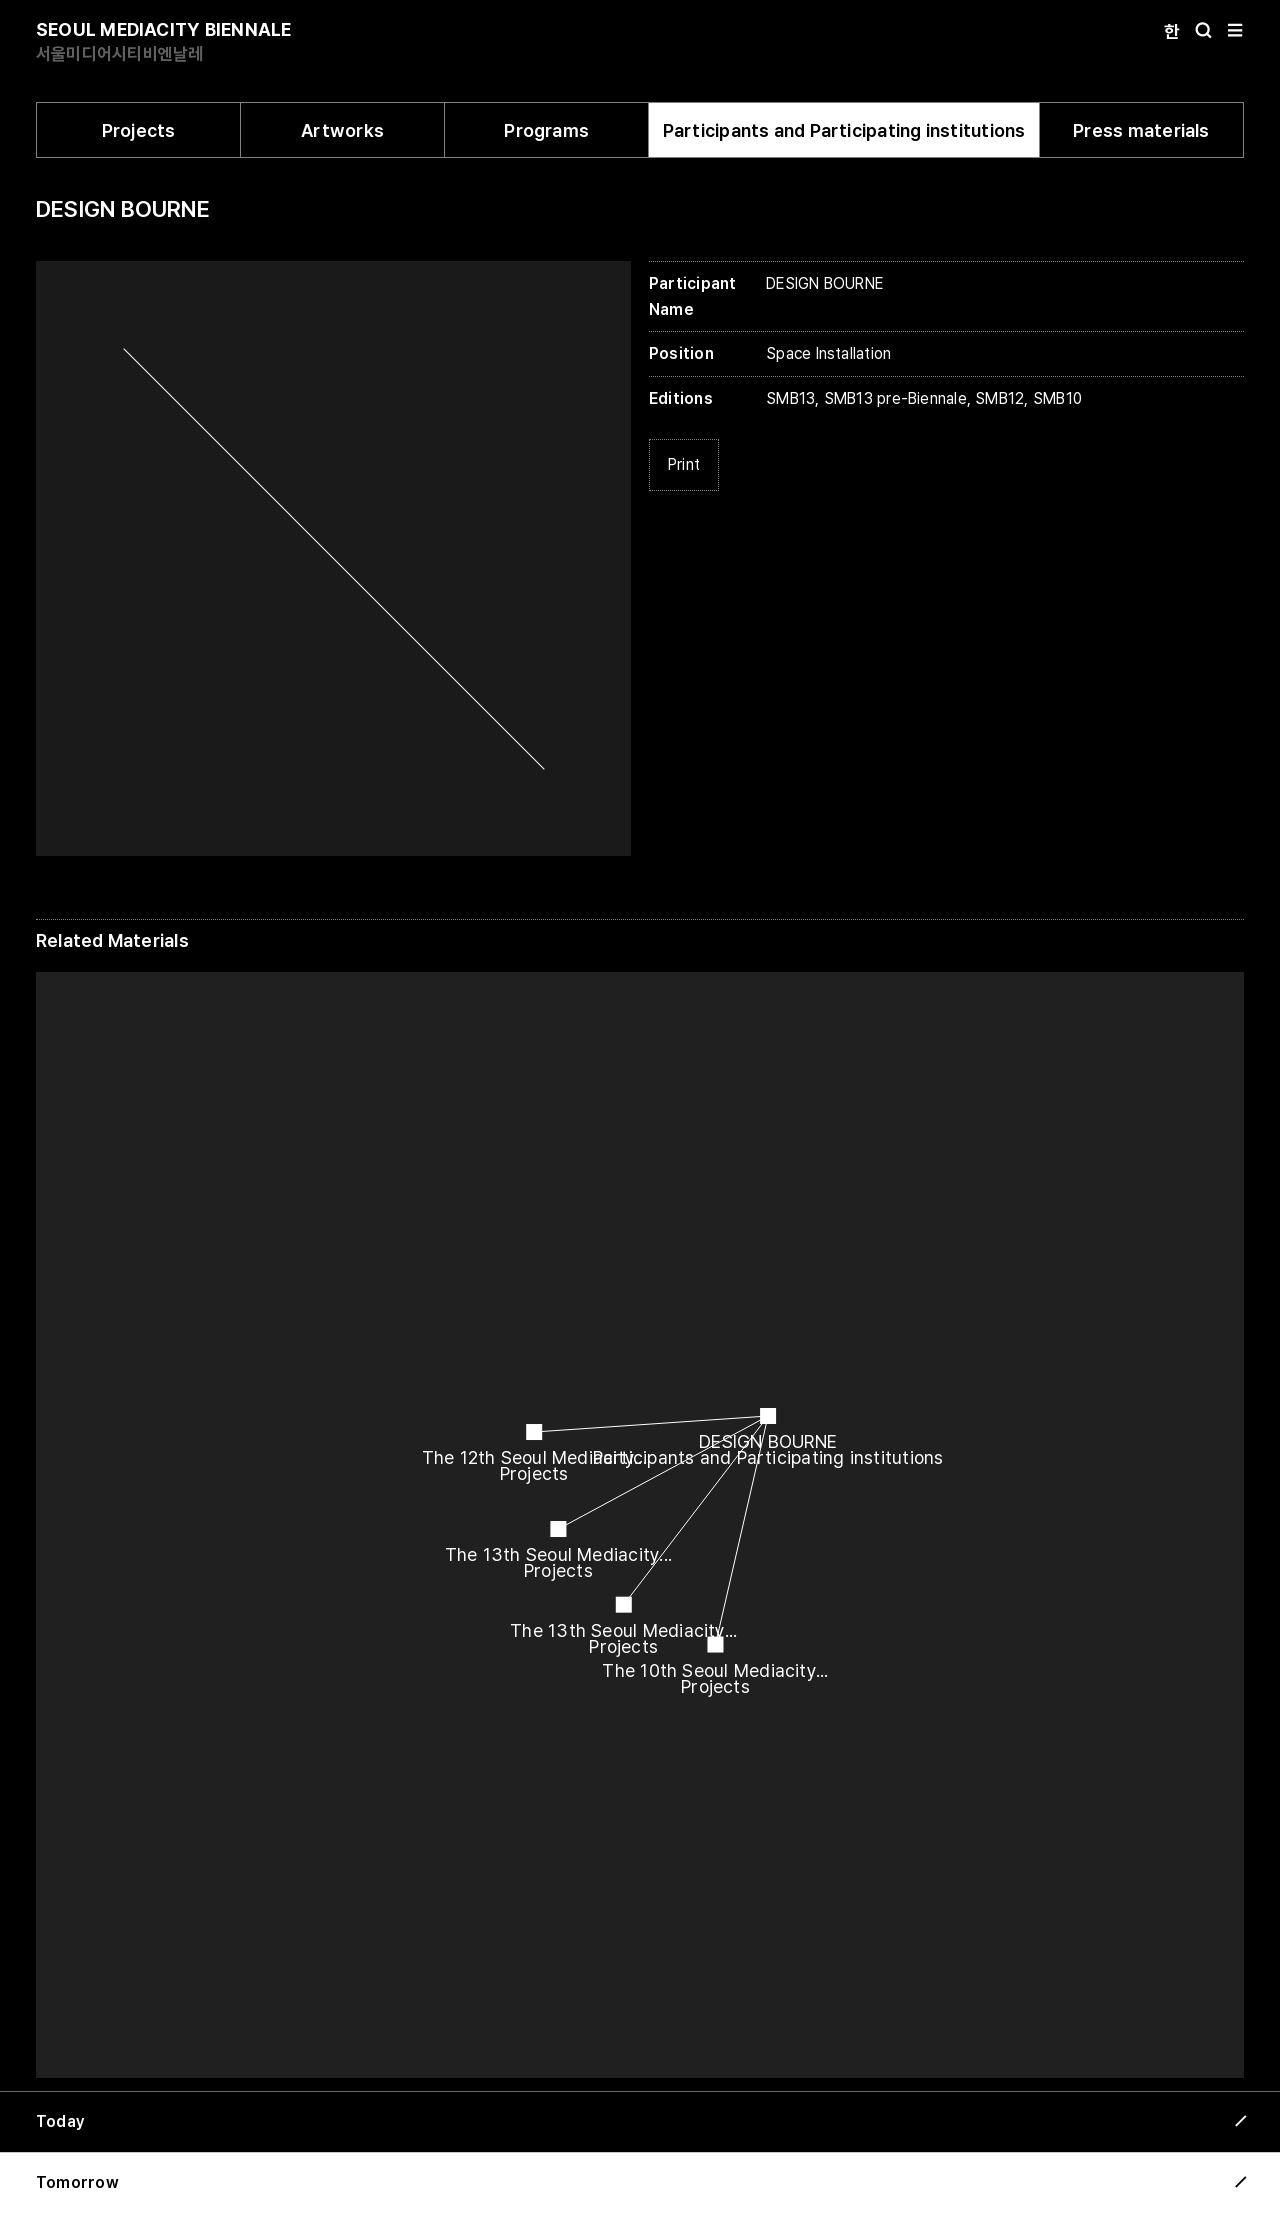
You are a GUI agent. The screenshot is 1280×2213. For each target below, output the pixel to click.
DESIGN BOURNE (123, 209)
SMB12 (999, 398)
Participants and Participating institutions (844, 130)
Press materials (1141, 130)
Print (684, 464)
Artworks (342, 130)
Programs (546, 130)
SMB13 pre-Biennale (895, 398)
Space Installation (828, 353)
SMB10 (1057, 398)
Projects (139, 130)
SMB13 (790, 398)
